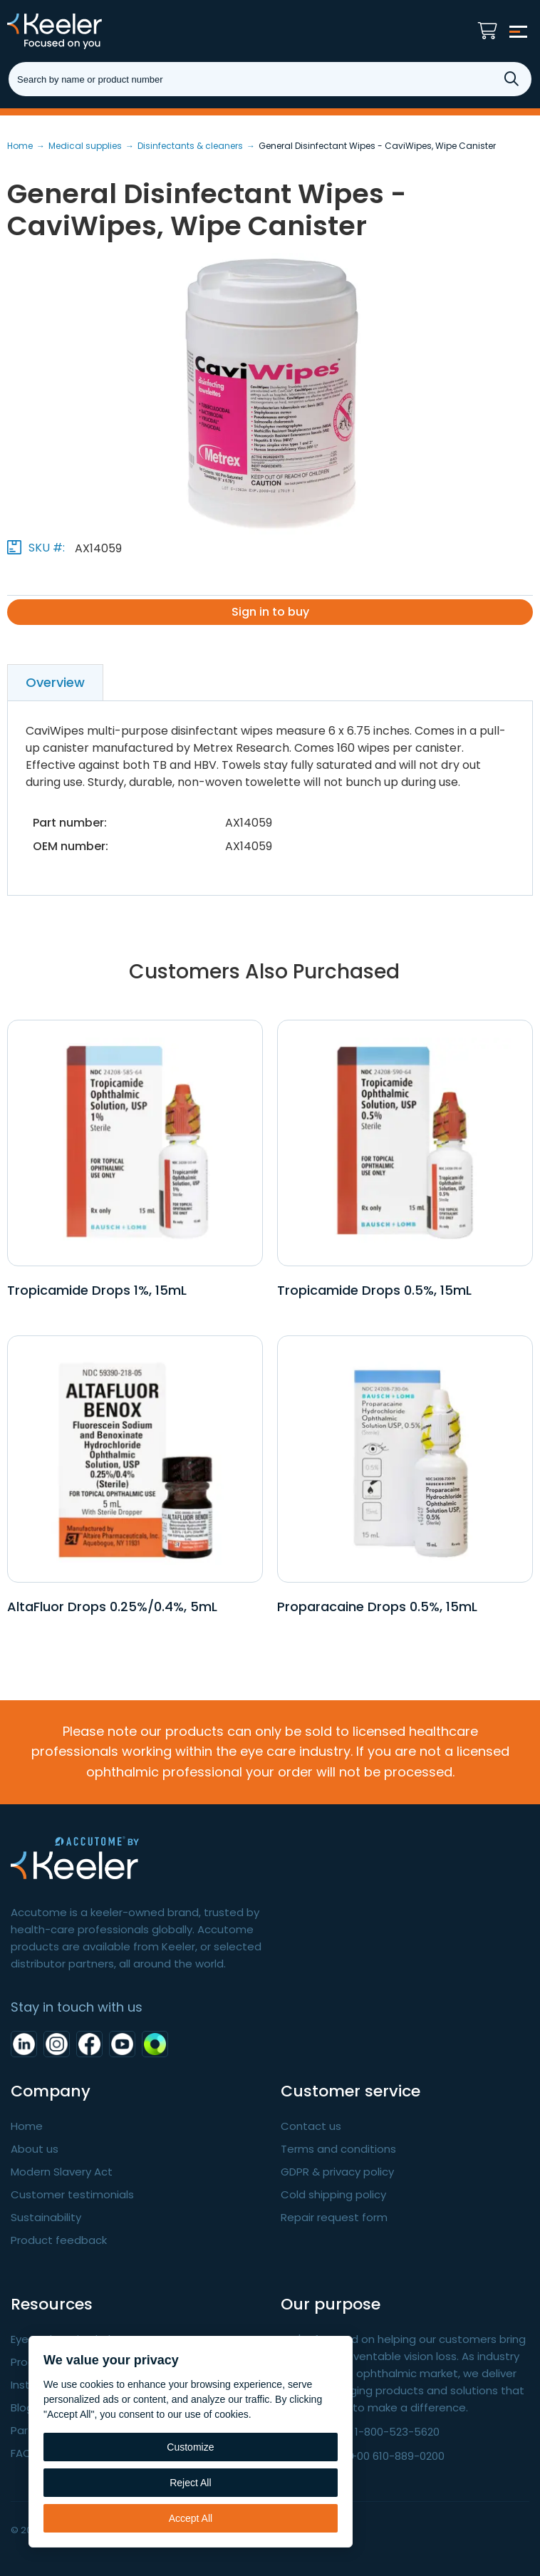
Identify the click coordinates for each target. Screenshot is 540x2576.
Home (27, 2126)
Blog (22, 2407)
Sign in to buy (270, 612)
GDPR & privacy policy (337, 2171)
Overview (55, 682)
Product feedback (59, 2240)
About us (34, 2148)
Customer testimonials (72, 2194)
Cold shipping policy (333, 2194)
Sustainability (46, 2217)
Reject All (190, 2482)
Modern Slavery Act (62, 2171)
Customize (190, 2447)
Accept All (190, 2518)
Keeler (74, 31)
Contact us (311, 2126)
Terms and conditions (338, 2148)
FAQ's (25, 2453)
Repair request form (334, 2217)
